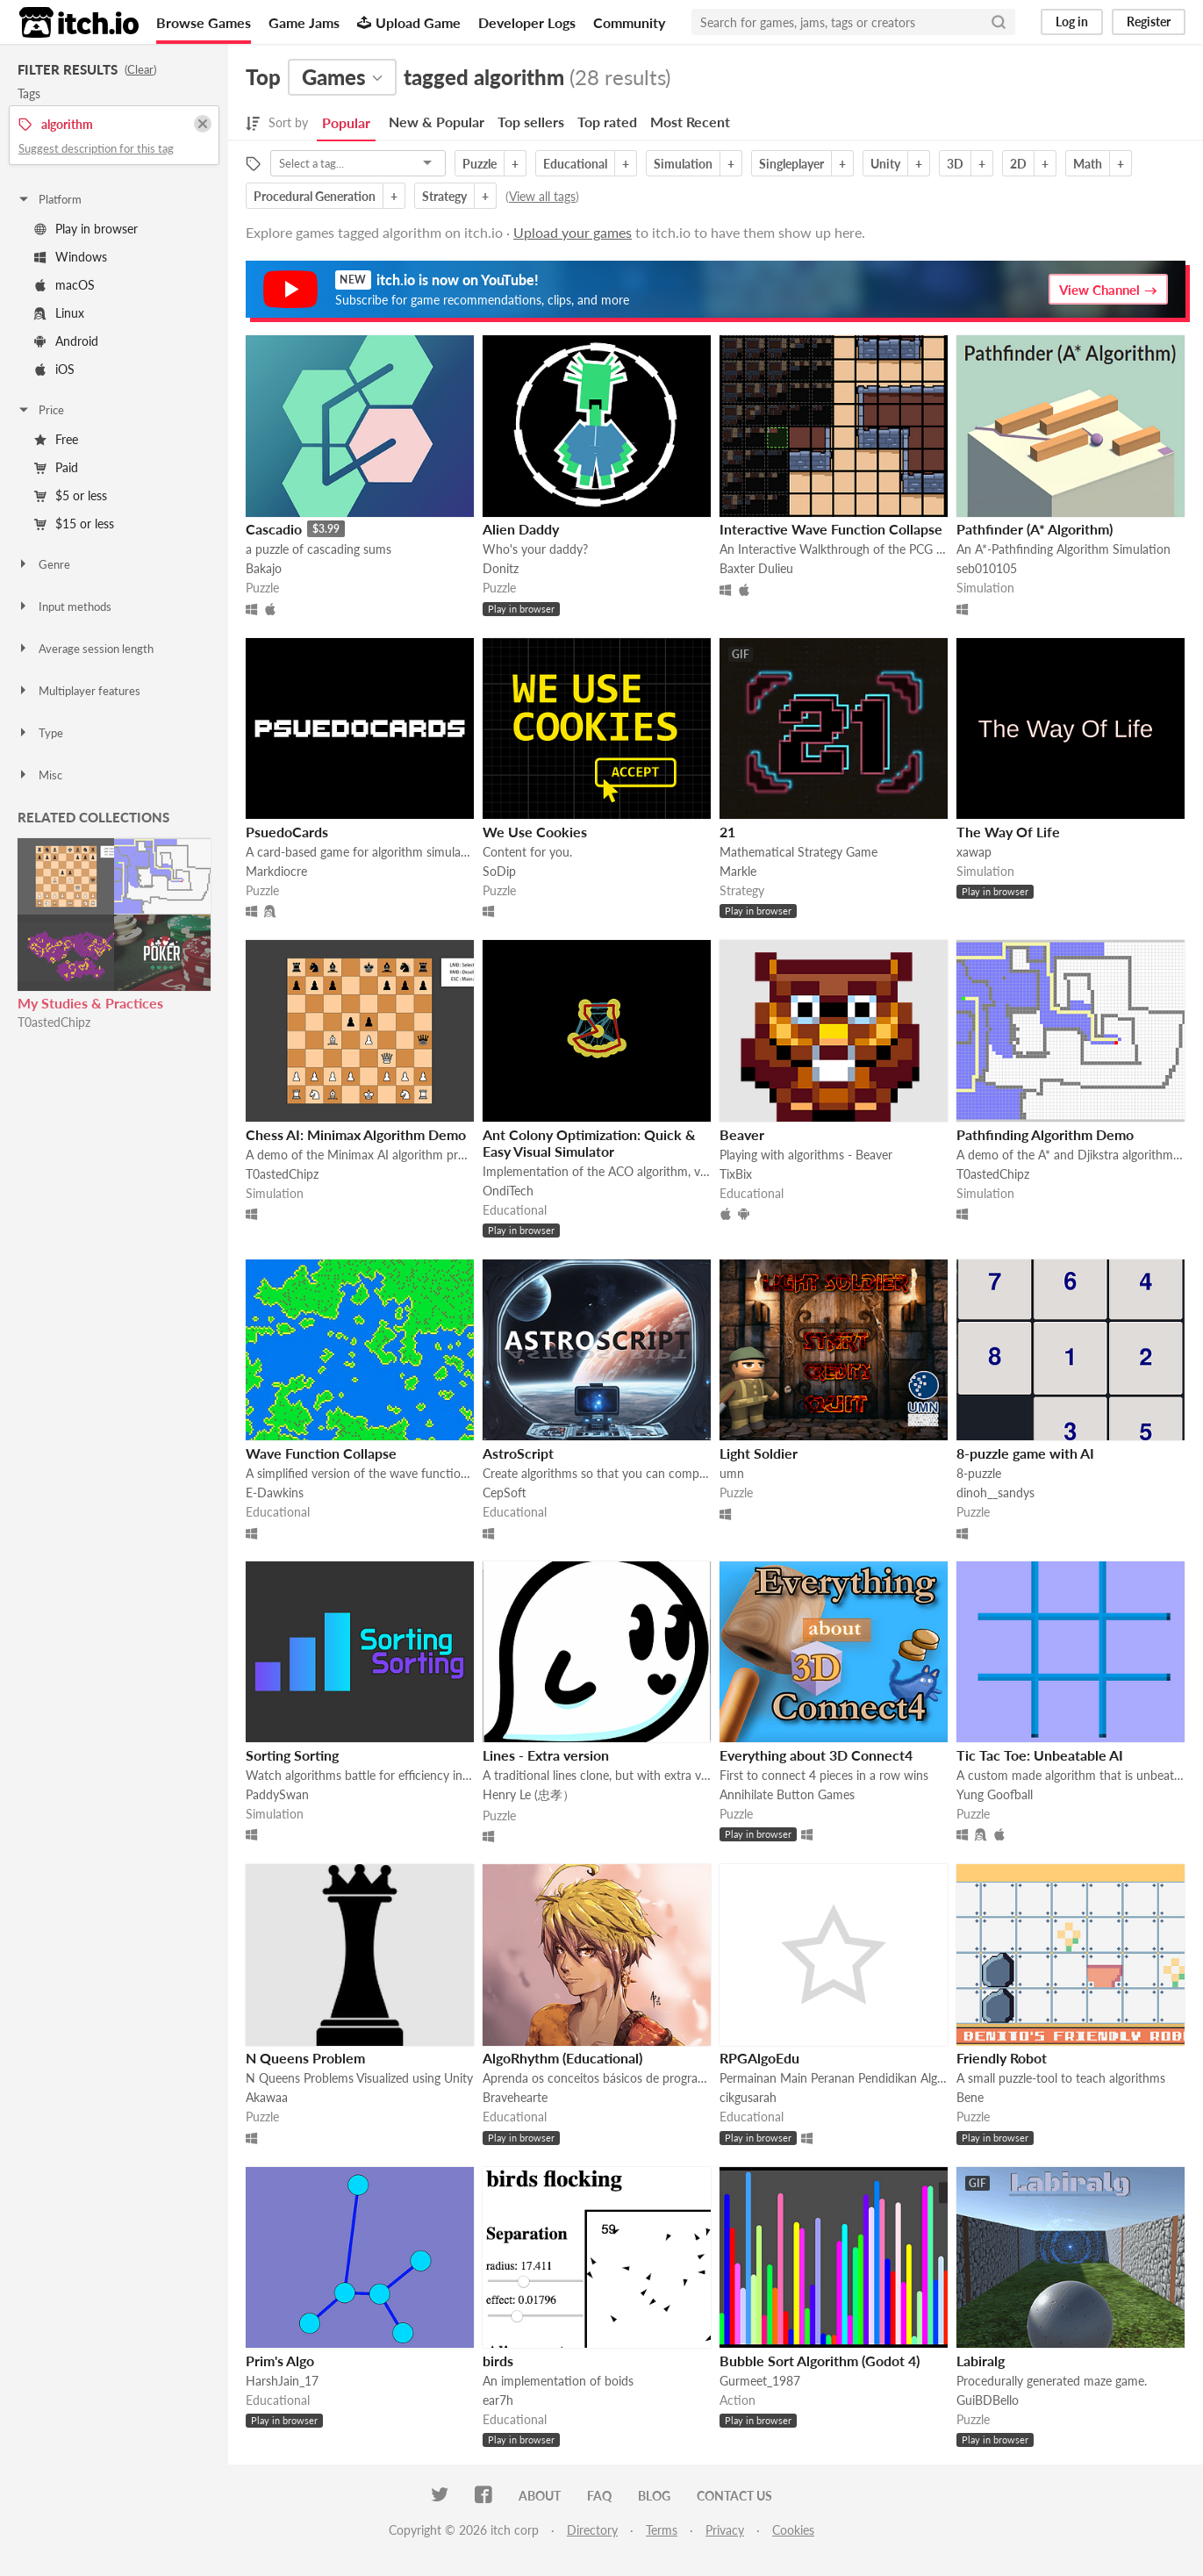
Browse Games (203, 22)
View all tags (542, 196)
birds (498, 2360)
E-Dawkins (275, 1492)
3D (955, 163)
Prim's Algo (280, 2360)
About (540, 2495)
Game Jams (304, 22)
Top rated (607, 121)
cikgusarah (748, 2097)
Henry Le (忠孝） (529, 1794)
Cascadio (274, 528)
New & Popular (436, 121)
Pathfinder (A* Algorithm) (1034, 528)
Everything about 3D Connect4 (816, 1755)
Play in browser (86, 228)
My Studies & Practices (90, 1002)
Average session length (85, 649)
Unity (885, 163)
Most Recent (690, 121)
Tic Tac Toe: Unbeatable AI (1039, 1755)
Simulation (683, 163)
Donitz (501, 568)
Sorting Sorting (292, 1755)
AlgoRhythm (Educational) (562, 2057)
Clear (140, 69)
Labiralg (980, 2360)
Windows (70, 256)
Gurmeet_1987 (760, 2380)
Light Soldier (759, 1453)
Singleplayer (791, 163)
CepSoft (504, 1492)
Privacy (724, 2529)
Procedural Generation (315, 196)
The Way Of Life (1008, 831)
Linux (59, 312)
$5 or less (70, 495)
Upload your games (572, 232)
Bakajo (264, 568)
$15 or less (74, 523)
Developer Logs (527, 22)
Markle (738, 871)
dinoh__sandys (995, 1492)
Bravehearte (515, 2097)
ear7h (498, 2400)
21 (727, 831)
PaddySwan (277, 1794)
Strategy (444, 196)
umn (732, 1473)
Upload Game (409, 22)
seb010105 (986, 568)
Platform (49, 199)
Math (1087, 163)
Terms (661, 2529)
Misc (39, 775)
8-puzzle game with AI (1025, 1453)
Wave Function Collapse (321, 1453)
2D (1018, 163)
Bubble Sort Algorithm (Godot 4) (820, 2360)
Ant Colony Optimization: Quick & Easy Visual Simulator (589, 1142)
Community (629, 22)
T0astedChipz (54, 1022)
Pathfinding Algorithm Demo (1045, 1134)
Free (56, 439)
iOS (54, 369)
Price (40, 410)
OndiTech (508, 1190)
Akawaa (267, 2097)
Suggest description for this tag (96, 148)
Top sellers (531, 121)
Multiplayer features (78, 691)
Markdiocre (276, 871)
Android (66, 341)
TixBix (736, 1173)
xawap (974, 851)
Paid (56, 467)
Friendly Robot (1001, 2057)
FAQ (599, 2495)
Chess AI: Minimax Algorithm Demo (356, 1134)
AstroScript (518, 1453)
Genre (43, 564)
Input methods (64, 606)
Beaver (742, 1134)
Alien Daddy (521, 528)
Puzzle (479, 163)
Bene (970, 2097)
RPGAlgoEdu (759, 2057)
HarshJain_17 (282, 2380)
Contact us (734, 2495)
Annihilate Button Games (787, 1794)
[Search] (998, 22)
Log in (1072, 21)
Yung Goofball (994, 1794)
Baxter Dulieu (756, 568)
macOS (64, 284)
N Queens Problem (305, 2057)
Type (40, 733)
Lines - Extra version (546, 1755)
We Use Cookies (535, 831)
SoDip (499, 871)
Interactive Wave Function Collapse (831, 528)
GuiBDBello (987, 2400)
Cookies (793, 2529)
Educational (575, 163)
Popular (346, 122)
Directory (592, 2529)
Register (1149, 21)
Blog (654, 2495)
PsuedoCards (287, 831)
